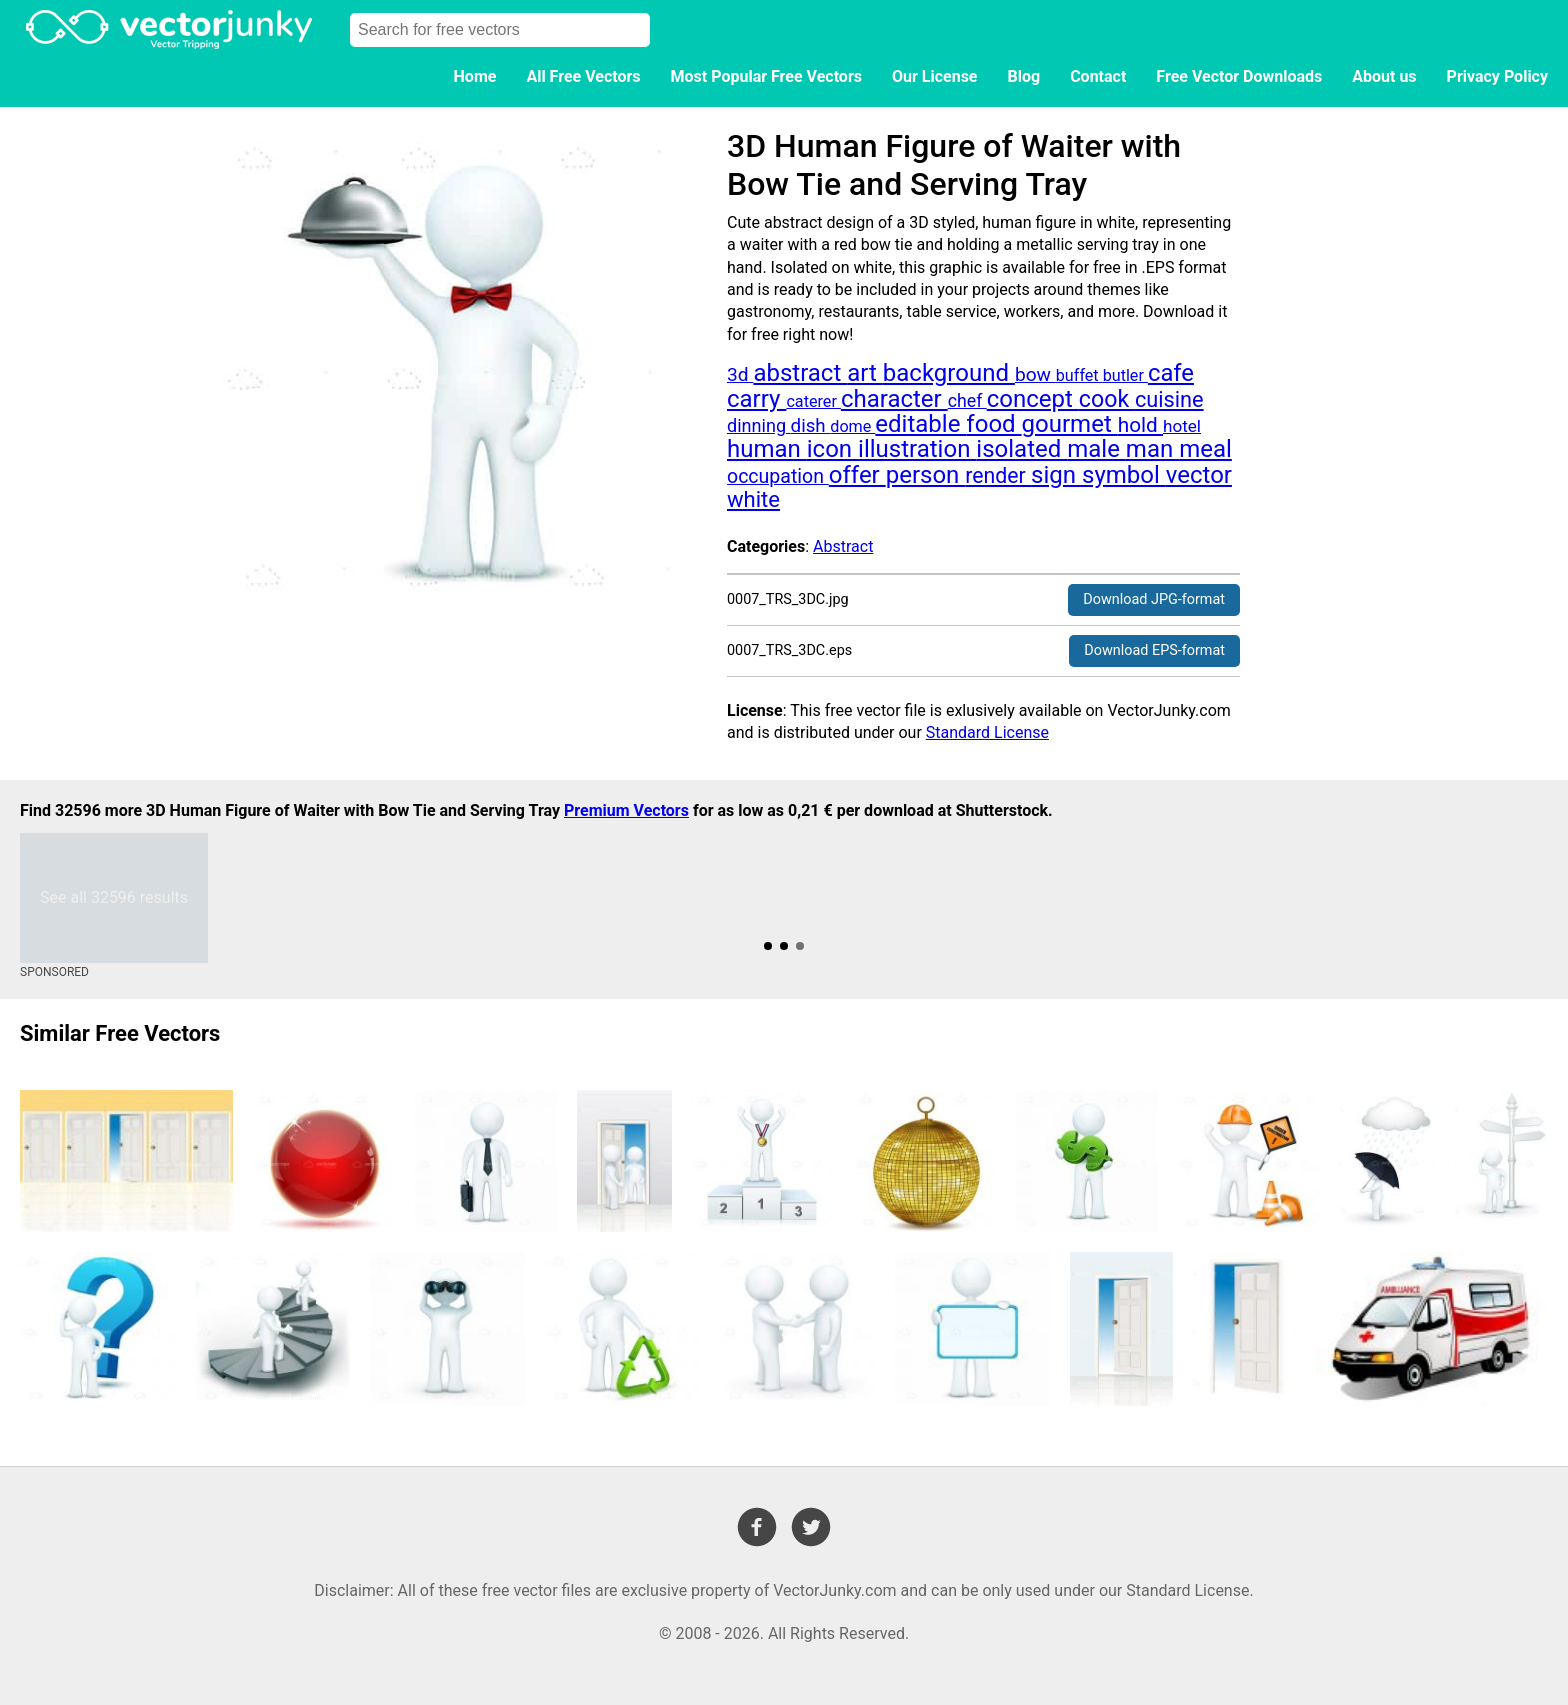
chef (967, 401)
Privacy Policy (1497, 76)
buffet (1079, 375)
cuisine (1169, 399)
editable (920, 424)
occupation (778, 476)
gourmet (1070, 424)
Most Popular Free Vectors (766, 76)
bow (1035, 374)
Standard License (987, 732)
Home (475, 76)
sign (1056, 475)
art (865, 373)
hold (1140, 425)
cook (1107, 399)
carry (756, 399)
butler (1125, 375)
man (1152, 449)
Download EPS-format (1154, 650)
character (894, 399)
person (926, 475)
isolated (1021, 449)
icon (832, 449)
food (993, 424)
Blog (1024, 76)
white (753, 499)
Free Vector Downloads (1239, 76)
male (1096, 449)
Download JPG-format (1154, 599)
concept (1033, 399)
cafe (1171, 373)
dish (811, 426)
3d (740, 374)
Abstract (843, 546)
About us (1384, 76)
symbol (1124, 475)
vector (1199, 475)
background (949, 373)
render (998, 475)
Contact (1098, 76)
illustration (917, 449)
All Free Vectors (583, 76)
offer (857, 475)
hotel (1182, 426)
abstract (800, 373)
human (767, 449)
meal (1205, 449)
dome (852, 426)
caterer (813, 401)
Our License (935, 76)
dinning (759, 425)
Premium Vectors (626, 810)
